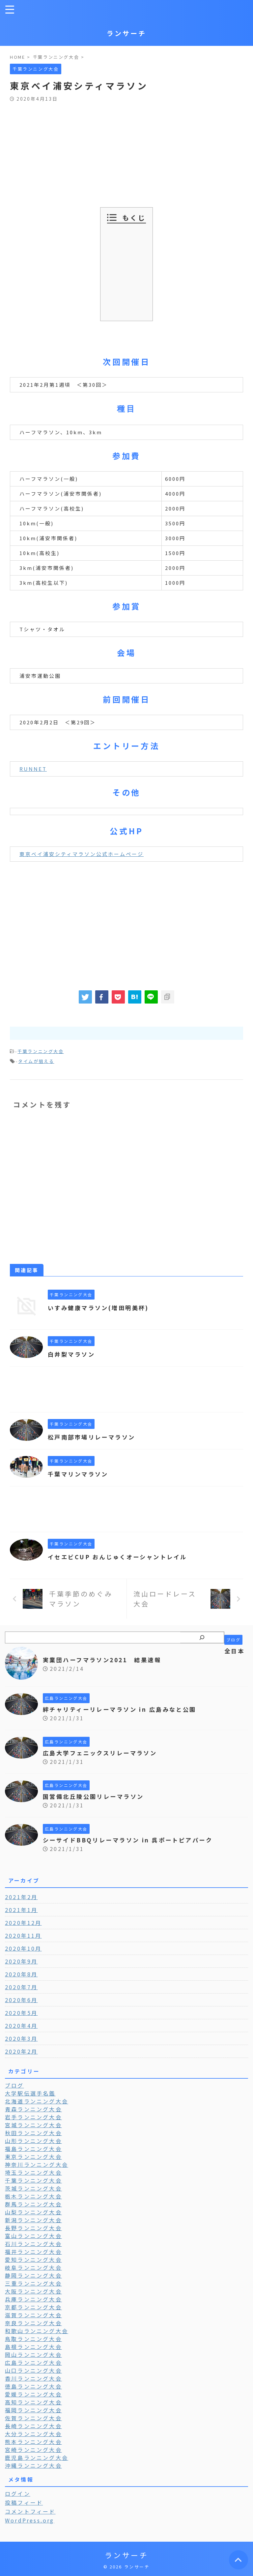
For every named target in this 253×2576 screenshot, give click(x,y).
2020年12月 (23, 1923)
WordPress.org (29, 2520)
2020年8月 (21, 1974)
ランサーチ (126, 33)
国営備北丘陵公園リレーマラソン (96, 1796)
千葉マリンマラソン (80, 1474)
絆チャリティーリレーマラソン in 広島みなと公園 (124, 1709)
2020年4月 (21, 2026)
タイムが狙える (36, 1061)
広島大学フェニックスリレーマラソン (103, 1752)
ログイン (17, 2493)
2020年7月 (21, 1987)
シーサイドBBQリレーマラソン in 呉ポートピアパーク (132, 1839)
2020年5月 (21, 2013)
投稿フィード (24, 2502)
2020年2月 (21, 2051)
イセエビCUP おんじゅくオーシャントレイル (121, 1556)
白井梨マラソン (73, 1354)
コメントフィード (30, 2511)
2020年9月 (21, 1961)
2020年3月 (21, 2038)
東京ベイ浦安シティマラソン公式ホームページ (81, 853)
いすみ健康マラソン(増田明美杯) (101, 1307)
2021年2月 (21, 1897)
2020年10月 (23, 1948)
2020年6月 (21, 2000)
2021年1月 (21, 1910)
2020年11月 (23, 1935)
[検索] (202, 1637)
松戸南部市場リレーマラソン (94, 1437)
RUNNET (33, 768)
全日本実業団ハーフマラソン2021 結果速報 (144, 1655)
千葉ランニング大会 (40, 1051)
